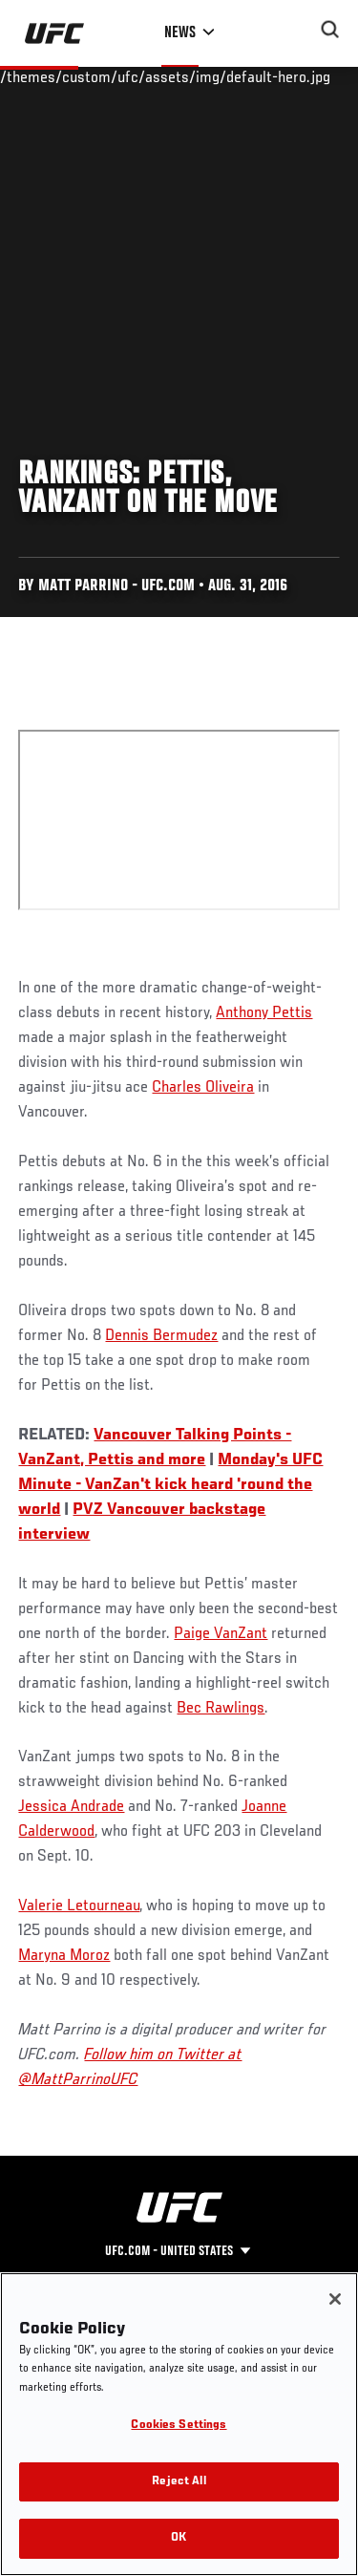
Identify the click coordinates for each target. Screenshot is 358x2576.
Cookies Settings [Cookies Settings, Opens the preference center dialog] (178, 2425)
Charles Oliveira (203, 1087)
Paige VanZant (220, 1634)
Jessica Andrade (71, 1807)
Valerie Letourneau (78, 1906)
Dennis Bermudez (161, 1336)
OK (178, 2538)
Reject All (178, 2482)
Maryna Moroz (64, 1956)
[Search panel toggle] (330, 29)
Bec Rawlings (220, 1708)
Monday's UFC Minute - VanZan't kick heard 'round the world (170, 1485)
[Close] (335, 2299)
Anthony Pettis (264, 1013)
